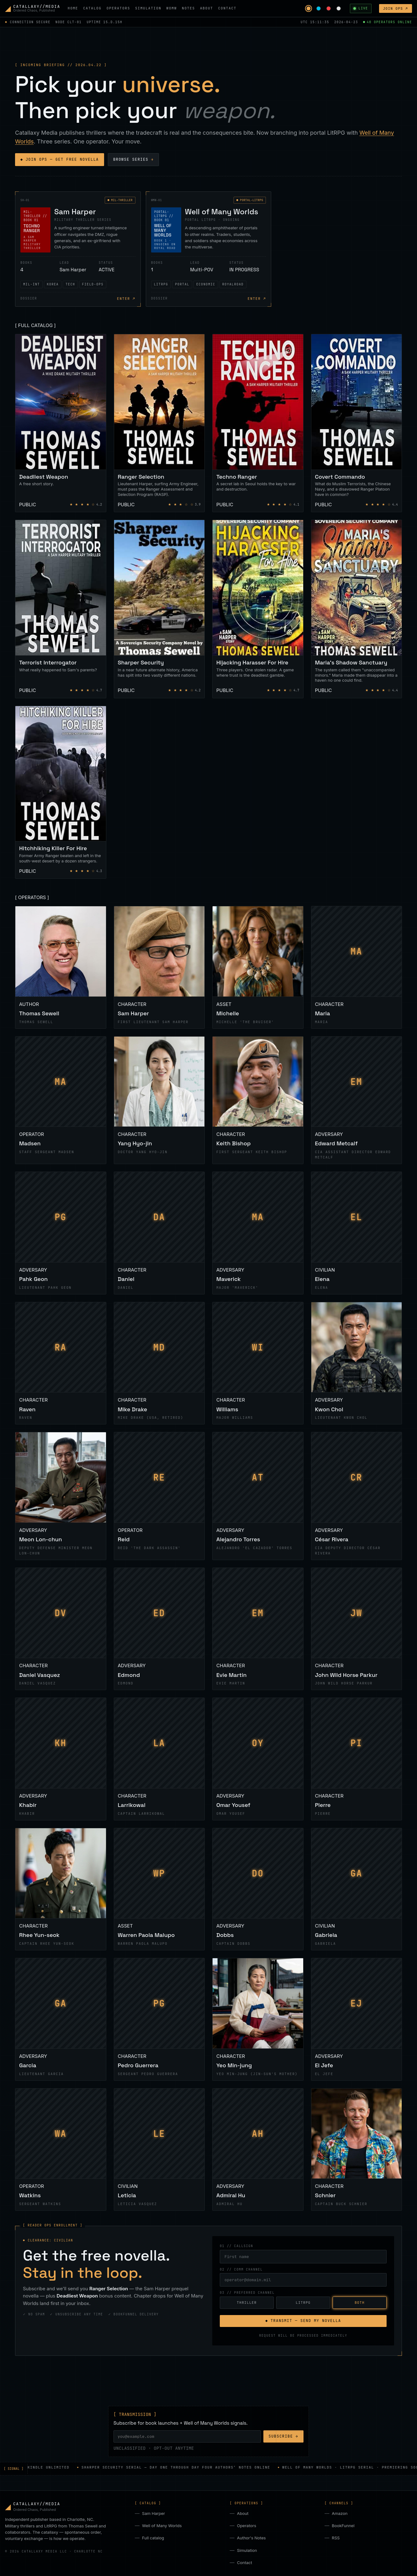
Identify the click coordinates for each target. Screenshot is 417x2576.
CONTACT (227, 8)
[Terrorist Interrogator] (60, 609)
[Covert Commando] (356, 423)
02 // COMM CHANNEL (241, 2269)
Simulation (247, 2550)
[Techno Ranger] (258, 423)
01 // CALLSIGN (236, 2246)
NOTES (188, 8)
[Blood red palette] (328, 8)
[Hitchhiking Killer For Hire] (60, 792)
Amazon (339, 2513)
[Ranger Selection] (159, 423)
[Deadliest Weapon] (60, 423)
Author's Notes (251, 2537)
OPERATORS (118, 8)
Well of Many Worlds (162, 2525)
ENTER (126, 298)
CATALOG (92, 8)
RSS (336, 2537)
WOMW (171, 8)
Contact (244, 2562)
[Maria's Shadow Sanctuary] (356, 609)
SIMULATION (148, 8)
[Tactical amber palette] (308, 8)
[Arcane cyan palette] (318, 8)
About (243, 2513)
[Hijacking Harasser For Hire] (258, 609)
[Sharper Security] (159, 609)
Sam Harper (153, 2513)
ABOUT (206, 8)
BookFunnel (343, 2525)
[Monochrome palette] (338, 8)
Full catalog (153, 2537)
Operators (246, 2525)
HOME (73, 8)
